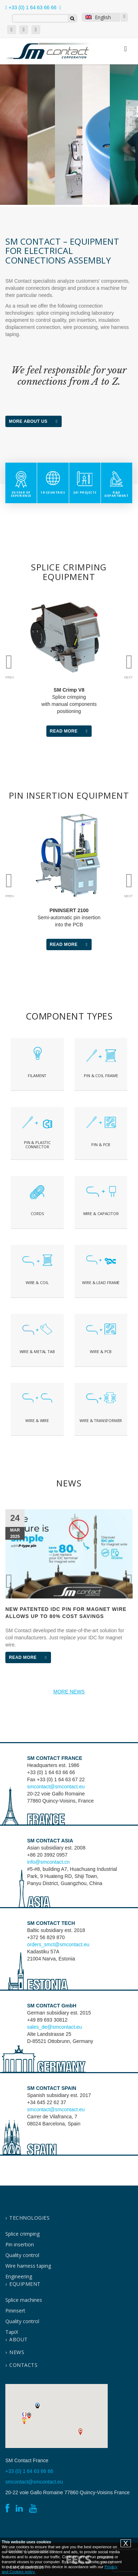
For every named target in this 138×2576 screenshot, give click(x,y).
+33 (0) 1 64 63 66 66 (30, 7)
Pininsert (15, 2310)
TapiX (11, 2332)
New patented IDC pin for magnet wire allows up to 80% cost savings (66, 1612)
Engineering (18, 2276)
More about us (35, 421)
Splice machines (23, 2300)
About (18, 2339)
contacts (23, 2365)
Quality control (22, 2255)
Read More (71, 731)
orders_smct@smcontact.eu (58, 1944)
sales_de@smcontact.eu (54, 2027)
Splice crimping (22, 2233)
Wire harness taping (28, 2265)
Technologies (29, 2217)
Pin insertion (19, 2244)
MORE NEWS (69, 1691)
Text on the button (37, 1064)
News (16, 2352)
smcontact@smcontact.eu (56, 1786)
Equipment (25, 2284)
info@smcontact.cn (48, 1862)
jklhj (101, 1064)
